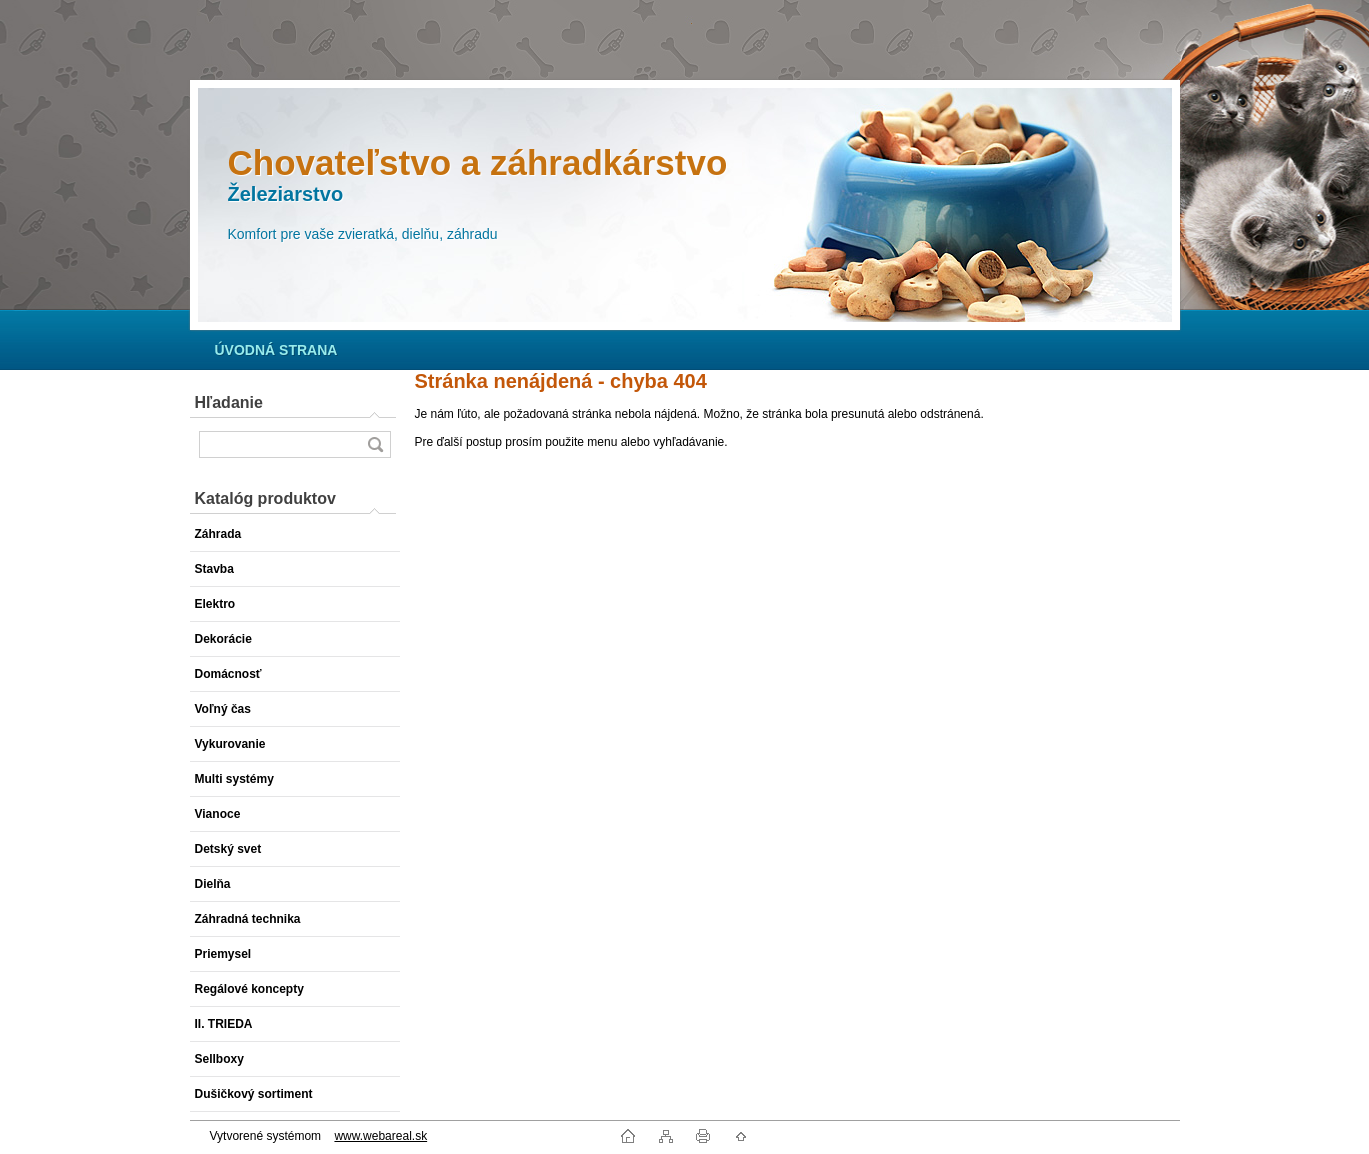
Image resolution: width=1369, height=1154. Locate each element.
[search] (375, 444)
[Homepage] (276, 350)
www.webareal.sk (380, 1136)
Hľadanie (229, 402)
